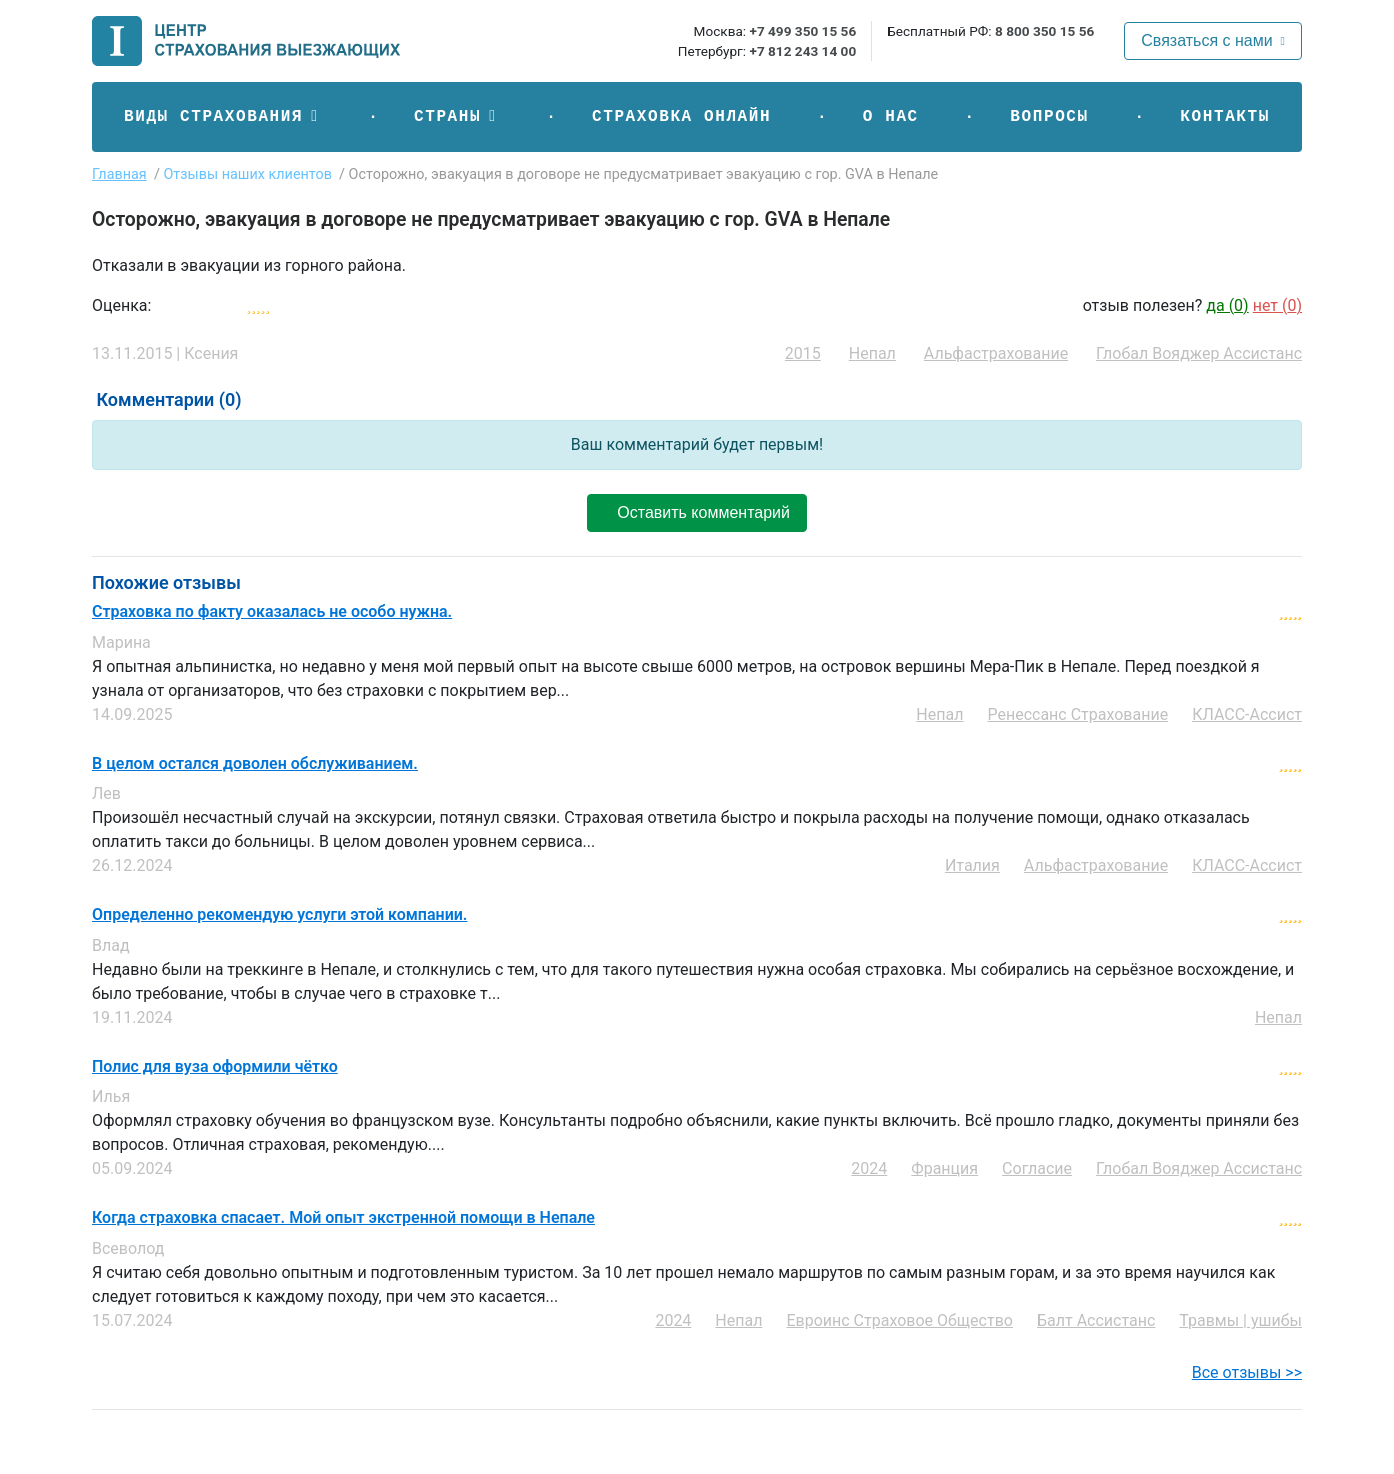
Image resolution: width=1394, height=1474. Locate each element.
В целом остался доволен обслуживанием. (255, 764)
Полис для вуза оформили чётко (215, 1067)
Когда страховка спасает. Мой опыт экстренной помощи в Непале (343, 1218)
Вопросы (1049, 117)
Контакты (1225, 117)
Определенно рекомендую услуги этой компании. (279, 915)
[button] (223, 117)
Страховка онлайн (681, 117)
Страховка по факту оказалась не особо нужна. (272, 612)
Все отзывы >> (1247, 1372)
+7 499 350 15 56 (802, 31)
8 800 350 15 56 (1044, 31)
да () (1227, 305)
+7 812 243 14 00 (802, 51)
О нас (891, 117)
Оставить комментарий (697, 512)
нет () (1277, 305)
